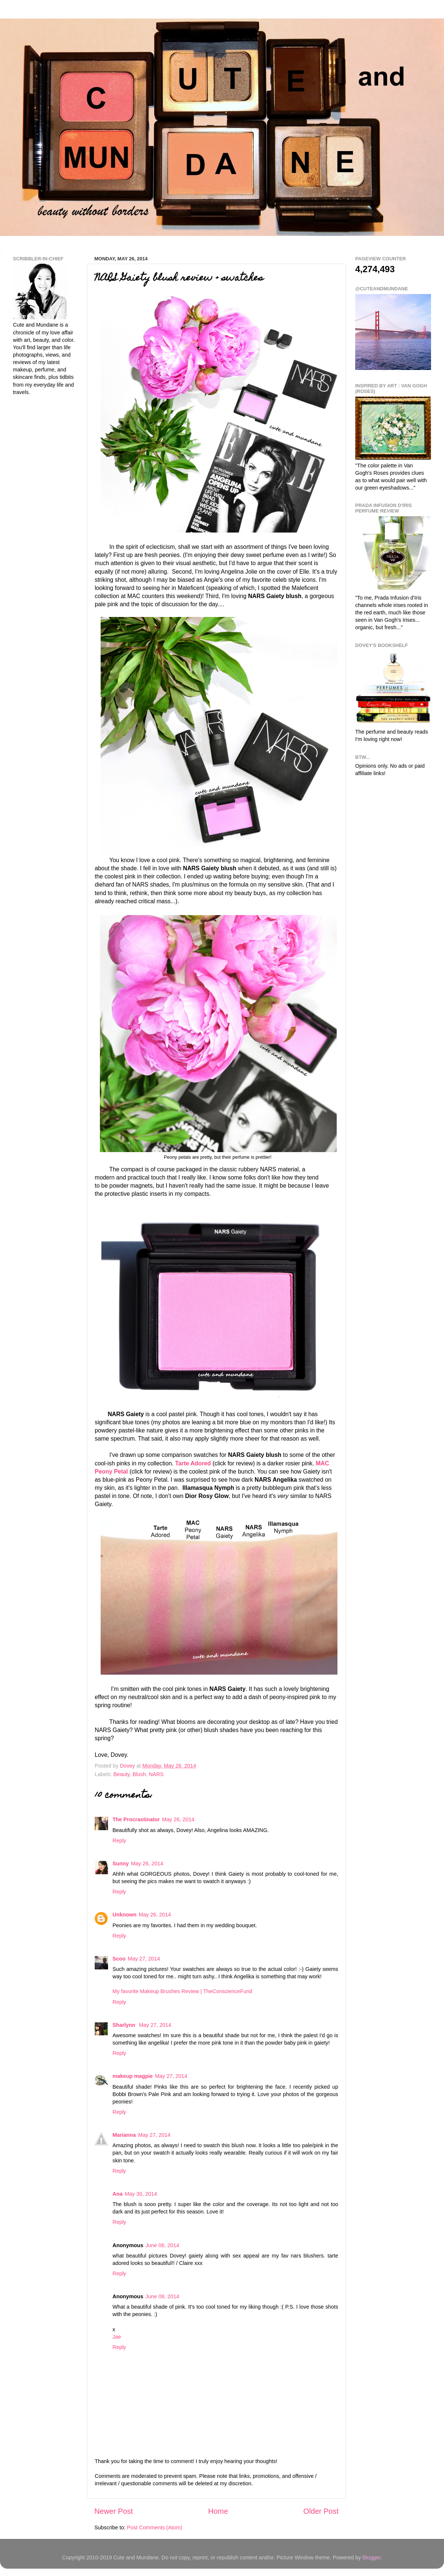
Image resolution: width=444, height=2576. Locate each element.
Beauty (121, 1774)
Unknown (124, 1915)
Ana (117, 2194)
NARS (156, 1774)
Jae (116, 2337)
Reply (119, 1840)
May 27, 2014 (144, 1959)
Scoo (118, 1959)
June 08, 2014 (162, 2296)
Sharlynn (124, 2025)
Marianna (124, 2135)
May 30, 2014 (141, 2194)
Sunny (120, 1863)
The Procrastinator (136, 1819)
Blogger (371, 2557)
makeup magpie (132, 2076)
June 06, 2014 (162, 2245)
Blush (139, 1774)
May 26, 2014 (178, 1819)
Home (218, 2511)
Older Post (321, 2511)
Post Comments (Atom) (154, 2527)
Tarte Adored (193, 1463)
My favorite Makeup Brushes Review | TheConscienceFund (182, 1991)
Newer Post (113, 2511)
